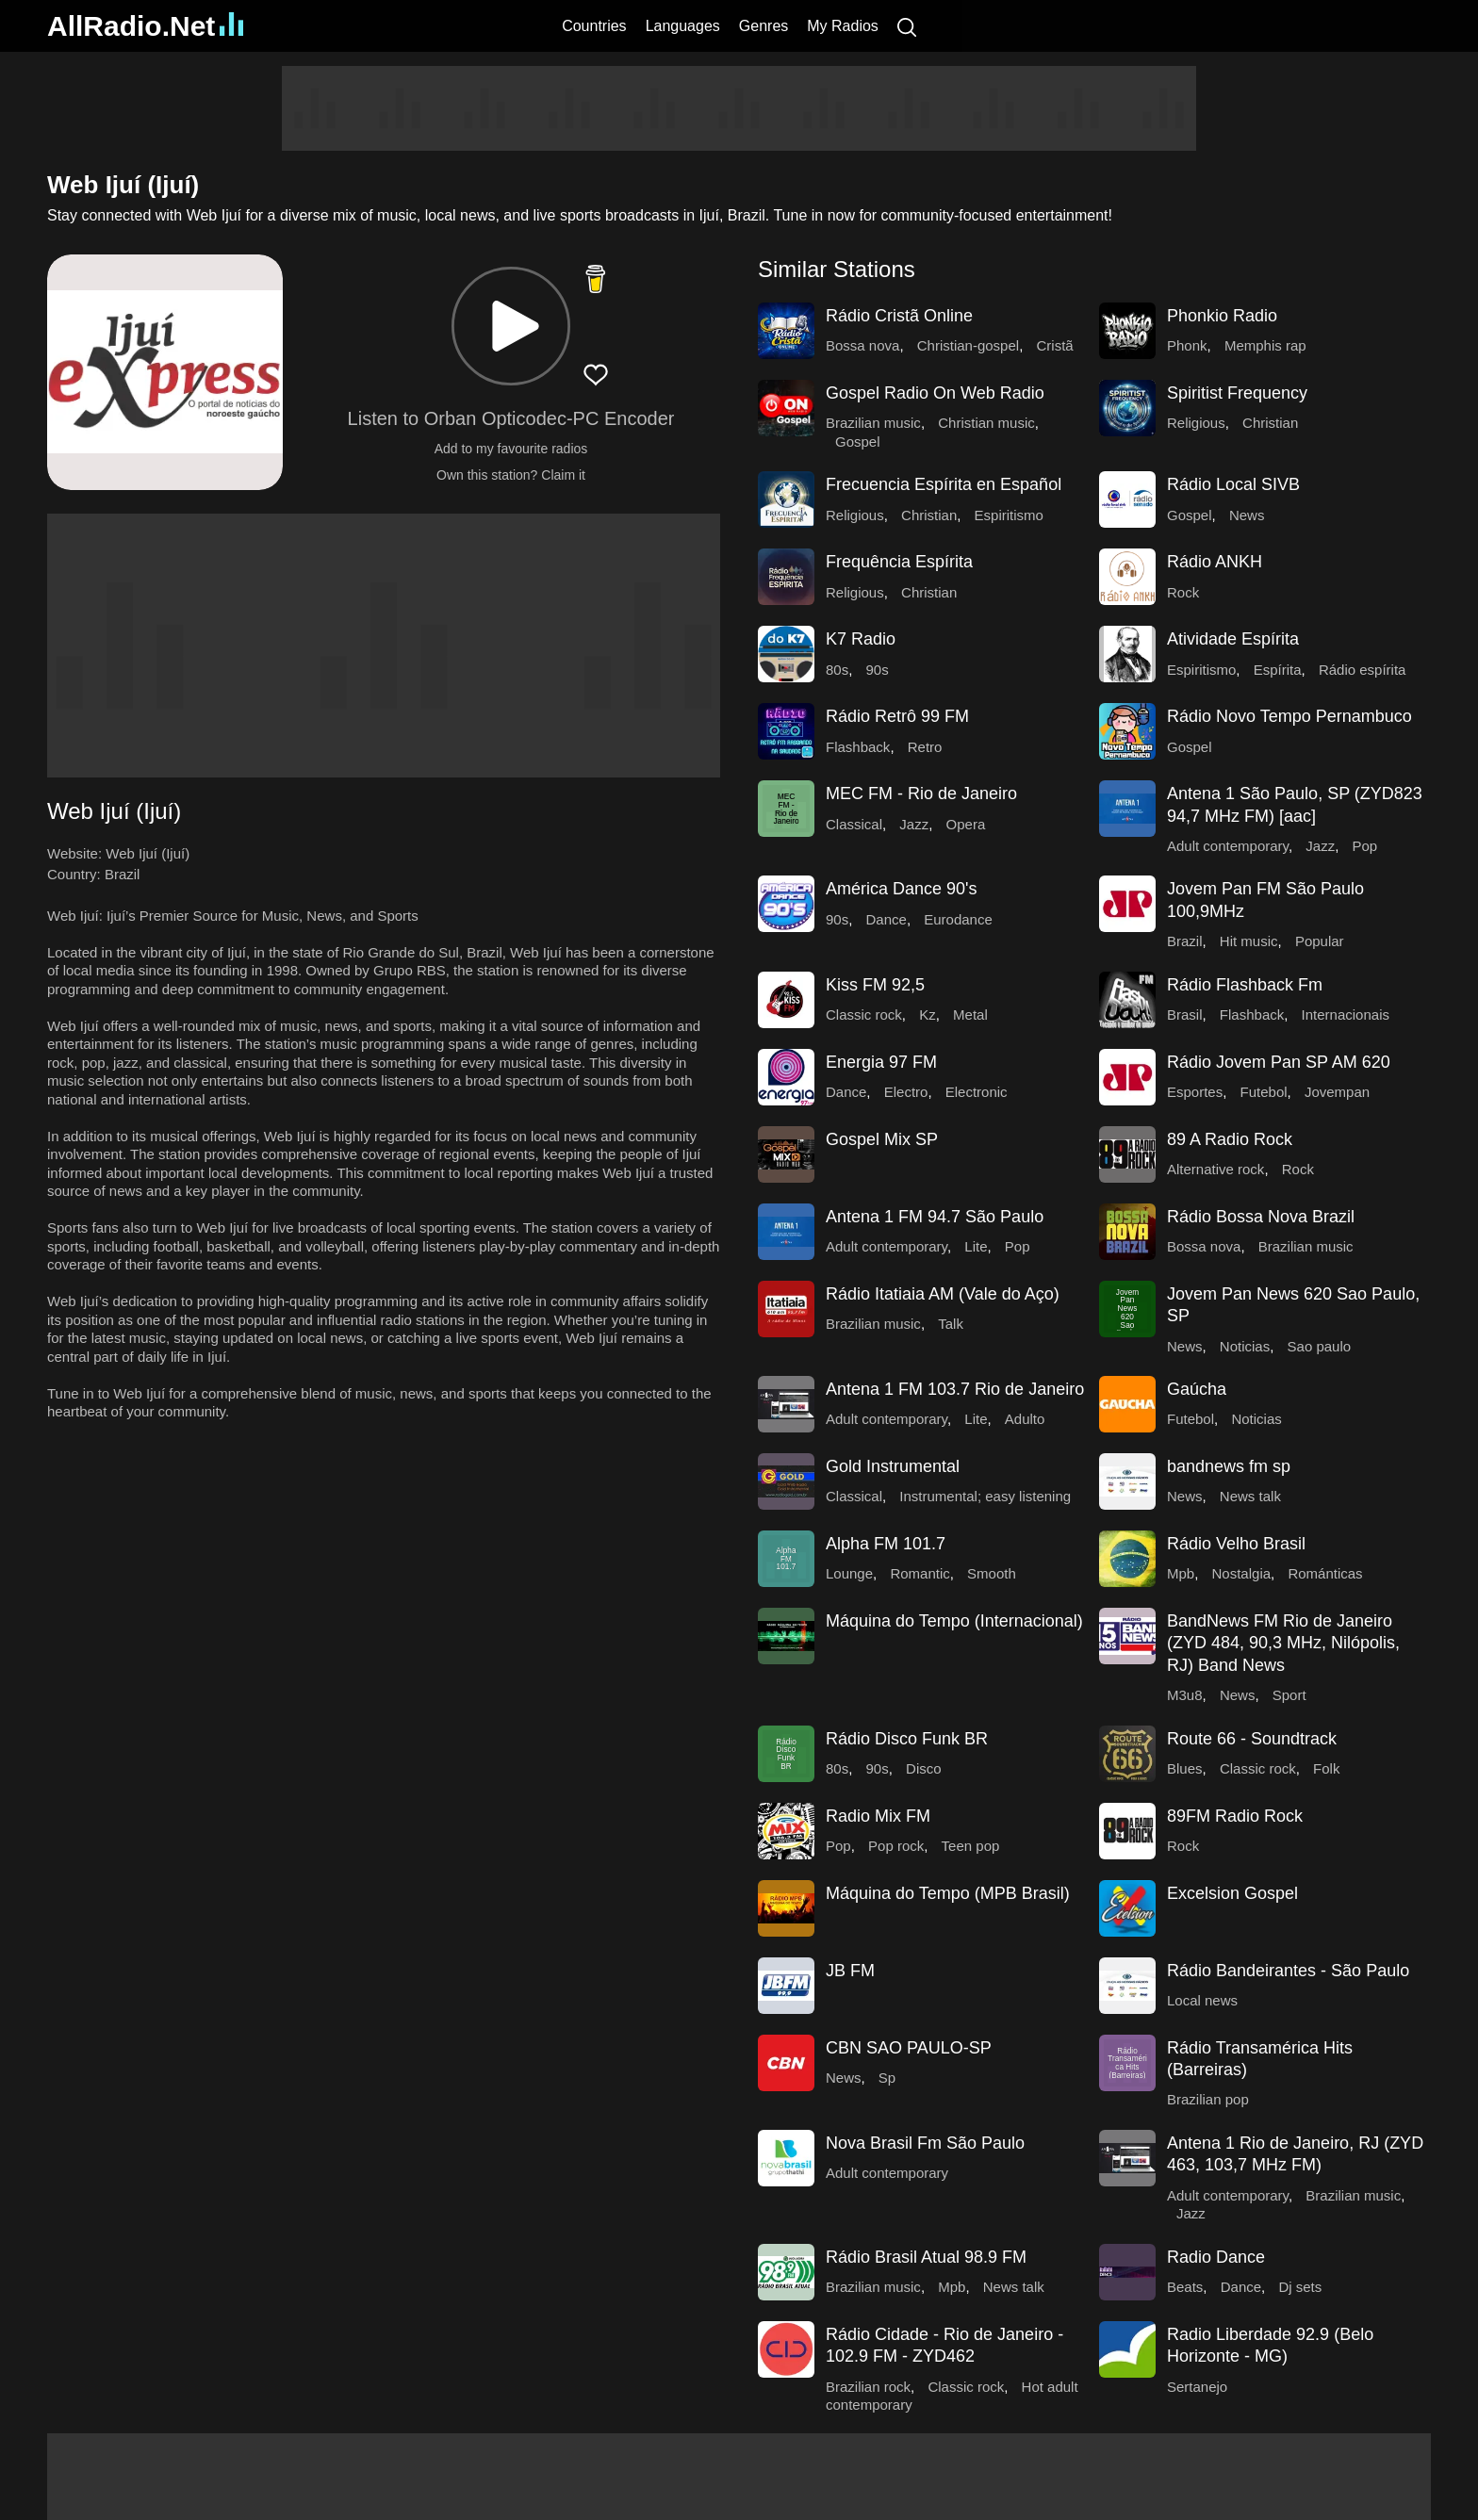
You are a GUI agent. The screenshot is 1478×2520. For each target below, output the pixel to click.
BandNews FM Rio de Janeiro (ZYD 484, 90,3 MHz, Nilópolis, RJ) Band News (1283, 1643)
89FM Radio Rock (1235, 1816)
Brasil (1185, 1014)
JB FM (850, 1970)
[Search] (906, 25)
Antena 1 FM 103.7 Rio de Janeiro (955, 1389)
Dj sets (1300, 2287)
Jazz (913, 824)
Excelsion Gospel (1232, 1893)
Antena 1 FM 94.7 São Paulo (934, 1216)
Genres (763, 26)
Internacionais (1345, 1014)
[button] (511, 326)
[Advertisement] (739, 108)
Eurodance (958, 919)
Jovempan (1337, 1092)
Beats (1185, 2287)
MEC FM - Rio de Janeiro (921, 793)
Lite (975, 1246)
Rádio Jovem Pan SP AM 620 (1278, 1062)
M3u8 (1185, 1695)
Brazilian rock (868, 2387)
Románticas (1325, 1573)
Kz (927, 1014)
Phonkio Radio (1222, 315)
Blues (1185, 1768)
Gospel (857, 442)
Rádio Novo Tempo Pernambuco (1289, 716)
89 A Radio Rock (1229, 1139)
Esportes (1195, 1092)
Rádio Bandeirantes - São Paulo (1288, 1970)
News (1247, 515)
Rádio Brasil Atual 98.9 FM (926, 2257)
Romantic (919, 1573)
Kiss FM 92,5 (875, 984)
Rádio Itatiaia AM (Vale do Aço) (942, 1294)
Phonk (1187, 345)
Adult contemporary (1228, 846)
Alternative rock (1215, 1169)
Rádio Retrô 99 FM (897, 716)
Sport (1289, 1695)
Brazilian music (873, 423)
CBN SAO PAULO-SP (909, 2047)
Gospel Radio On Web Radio (935, 393)
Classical (854, 824)
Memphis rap (1265, 345)
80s (837, 670)
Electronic (976, 1092)
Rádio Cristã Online (899, 315)
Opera (966, 824)
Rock (1183, 592)
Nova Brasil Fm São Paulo (925, 2143)
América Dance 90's (901, 888)
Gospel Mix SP (882, 1139)
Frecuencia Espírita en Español (943, 484)
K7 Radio (860, 639)
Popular (1319, 941)
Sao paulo (1320, 1346)
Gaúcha (1196, 1389)
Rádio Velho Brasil (1236, 1543)
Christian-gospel (968, 345)
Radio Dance (1216, 2257)
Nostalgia (1242, 1573)
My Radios (843, 26)
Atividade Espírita (1233, 639)
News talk (1250, 1496)
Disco (924, 1768)
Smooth (991, 1573)
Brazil (122, 874)
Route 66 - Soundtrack (1252, 1738)
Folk (1326, 1768)
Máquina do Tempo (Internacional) (954, 1621)
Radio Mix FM (878, 1816)
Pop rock (896, 1846)
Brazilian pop (1208, 2099)
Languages (683, 26)
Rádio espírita (1362, 670)
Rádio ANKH (1214, 561)
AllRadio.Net (145, 25)
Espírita (1278, 670)
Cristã (1054, 345)
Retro (925, 747)
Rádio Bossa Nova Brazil (1261, 1216)
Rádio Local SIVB (1233, 484)
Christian (1270, 423)
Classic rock (864, 1014)
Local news (1202, 2000)
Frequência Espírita (899, 561)
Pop (1364, 846)
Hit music (1249, 941)
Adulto (1025, 1419)
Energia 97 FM (881, 1062)
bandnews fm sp (1228, 1466)
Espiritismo (1009, 515)
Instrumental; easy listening (985, 1496)
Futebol (1264, 1092)
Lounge (849, 1573)
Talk (950, 1324)
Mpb (1180, 1573)
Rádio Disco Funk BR (907, 1738)
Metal (970, 1014)
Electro (906, 1092)
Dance (886, 919)
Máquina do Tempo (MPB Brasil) (948, 1893)
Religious (1196, 423)
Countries (594, 26)
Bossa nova (862, 345)
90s (877, 670)
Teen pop (971, 1846)
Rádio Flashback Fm (1244, 984)
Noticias (1245, 1346)
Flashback (858, 747)
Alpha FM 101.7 (885, 1543)
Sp (887, 2078)
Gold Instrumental (893, 1466)
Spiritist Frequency (1237, 393)
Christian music (986, 423)
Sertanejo (1197, 2387)
